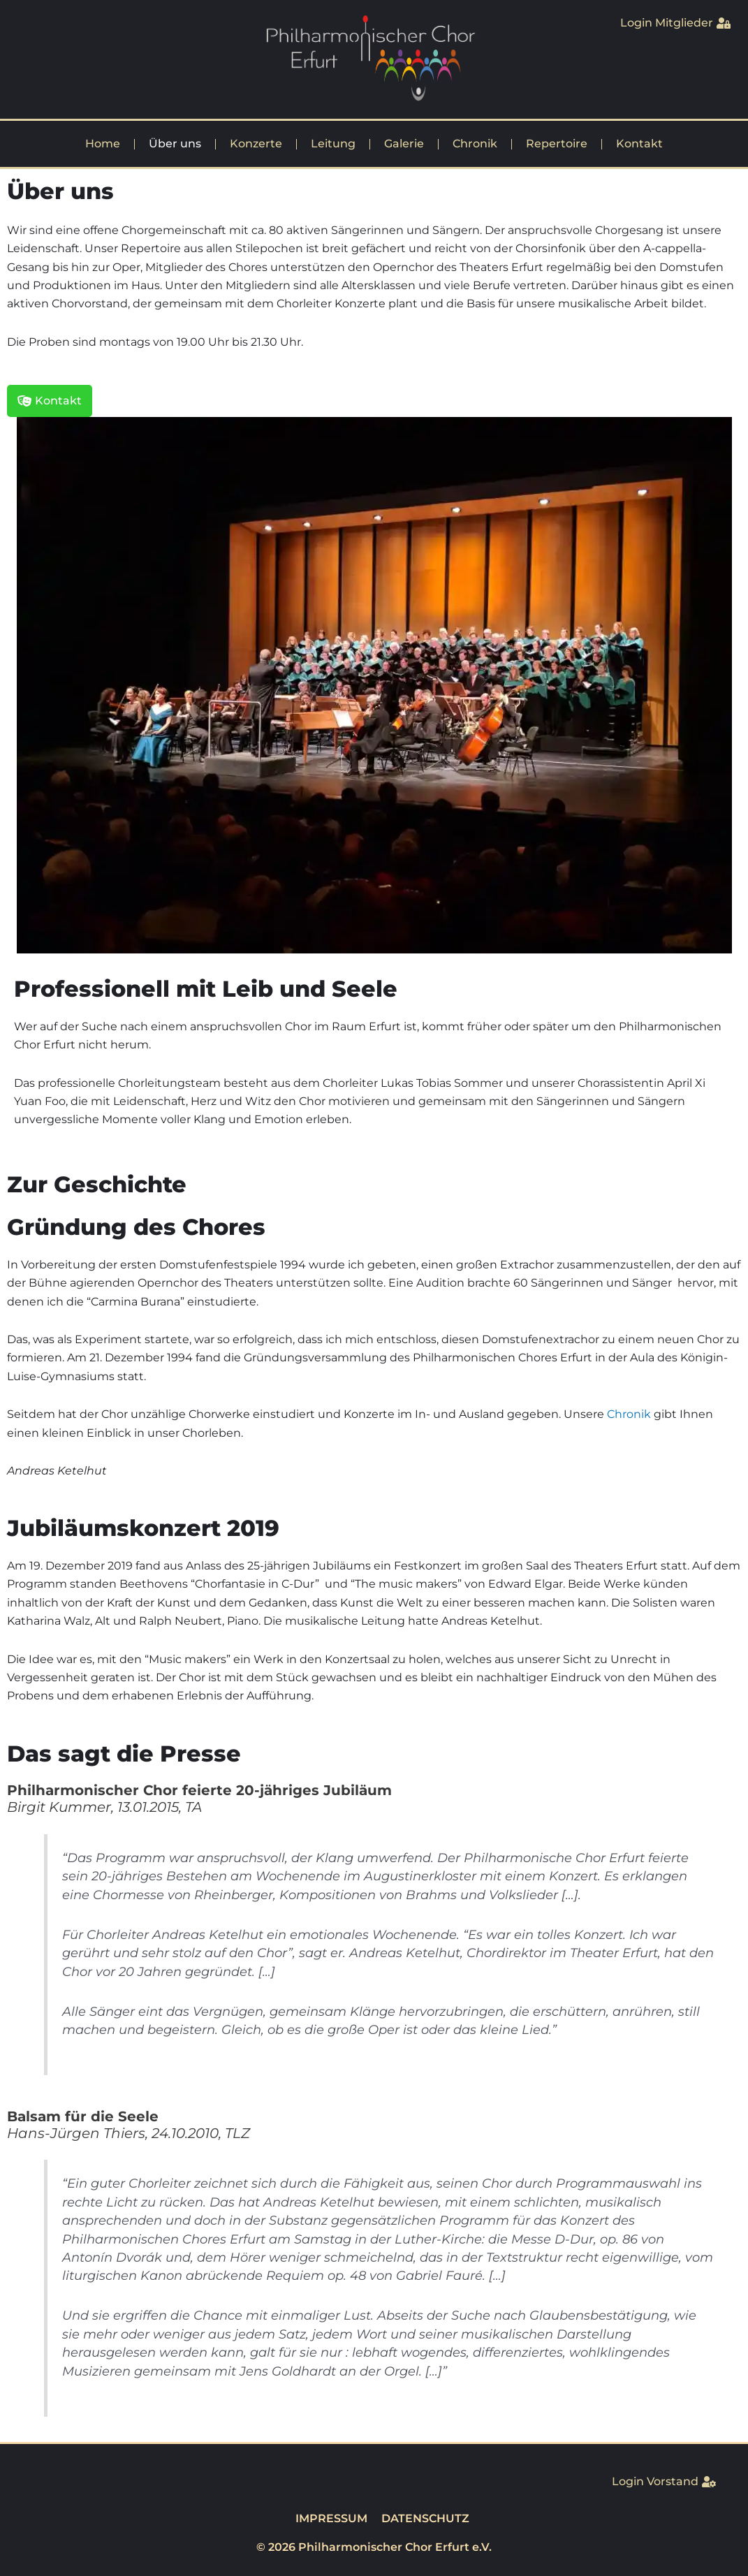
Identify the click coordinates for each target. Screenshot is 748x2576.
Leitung (333, 143)
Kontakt (639, 143)
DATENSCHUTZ (425, 2518)
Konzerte (256, 143)
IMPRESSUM (331, 2518)
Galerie (404, 143)
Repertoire (556, 143)
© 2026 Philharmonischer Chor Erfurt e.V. (374, 2547)
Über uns (175, 143)
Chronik (475, 143)
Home (102, 143)
